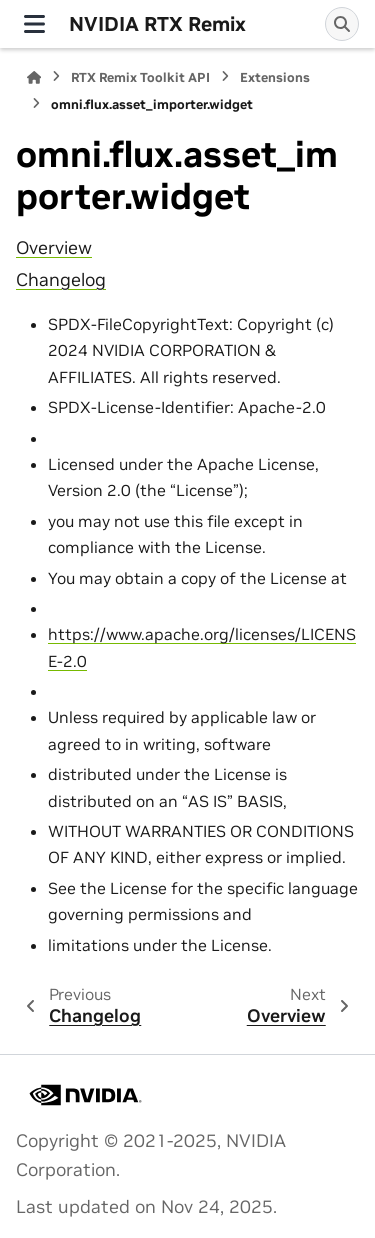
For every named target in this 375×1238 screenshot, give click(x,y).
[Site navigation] (34, 24)
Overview (54, 248)
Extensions (275, 77)
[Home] (34, 77)
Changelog (61, 280)
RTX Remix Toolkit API (140, 77)
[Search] (342, 24)
